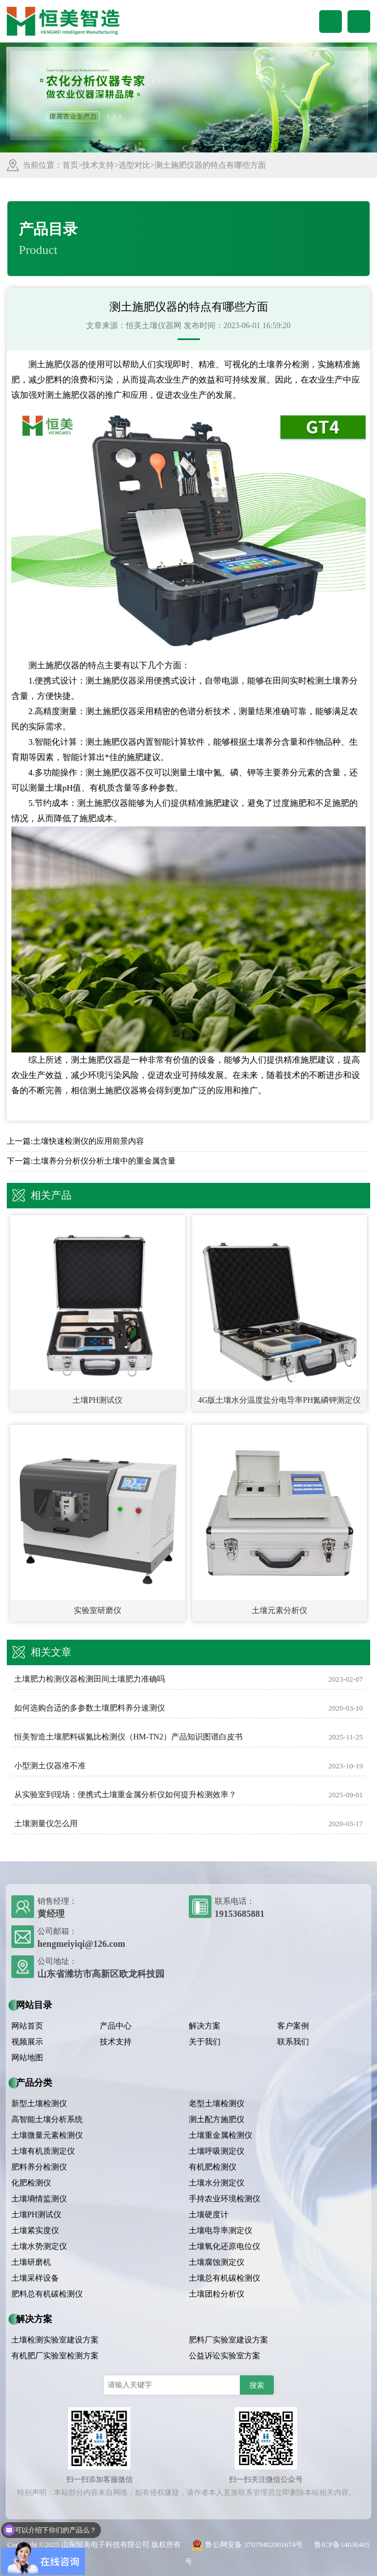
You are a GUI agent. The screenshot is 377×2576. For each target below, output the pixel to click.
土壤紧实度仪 (35, 2230)
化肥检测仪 (31, 2183)
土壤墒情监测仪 (39, 2199)
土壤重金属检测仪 (220, 2135)
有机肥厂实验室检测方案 (55, 2356)
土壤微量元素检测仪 (47, 2135)
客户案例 (293, 2026)
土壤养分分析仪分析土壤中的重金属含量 (104, 1161)
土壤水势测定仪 (39, 2246)
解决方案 (205, 2026)
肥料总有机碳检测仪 (47, 2294)
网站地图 (27, 2057)
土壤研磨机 (31, 2262)
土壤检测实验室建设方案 (55, 2340)
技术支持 (98, 165)
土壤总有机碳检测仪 (224, 2278)
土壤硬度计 (208, 2214)
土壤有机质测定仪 (43, 2151)
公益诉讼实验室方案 (224, 2356)
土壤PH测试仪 (36, 2214)
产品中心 (116, 2026)
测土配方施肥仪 (216, 2119)
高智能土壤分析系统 (47, 2119)
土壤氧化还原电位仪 (224, 2246)
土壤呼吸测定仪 (216, 2151)
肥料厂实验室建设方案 (228, 2340)
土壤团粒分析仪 (216, 2294)
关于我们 (205, 2042)
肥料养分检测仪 (39, 2167)
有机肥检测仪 (212, 2167)
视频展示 (27, 2042)
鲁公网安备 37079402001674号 (245, 2544)
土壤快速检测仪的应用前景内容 (88, 1141)
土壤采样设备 (35, 2278)
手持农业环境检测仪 (224, 2199)
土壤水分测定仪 (216, 2183)
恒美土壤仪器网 (153, 325)
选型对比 (134, 165)
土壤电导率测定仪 (220, 2230)
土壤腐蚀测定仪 (216, 2262)
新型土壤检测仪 (39, 2103)
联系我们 (293, 2042)
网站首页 (27, 2026)
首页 (70, 165)
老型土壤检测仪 (216, 2103)
